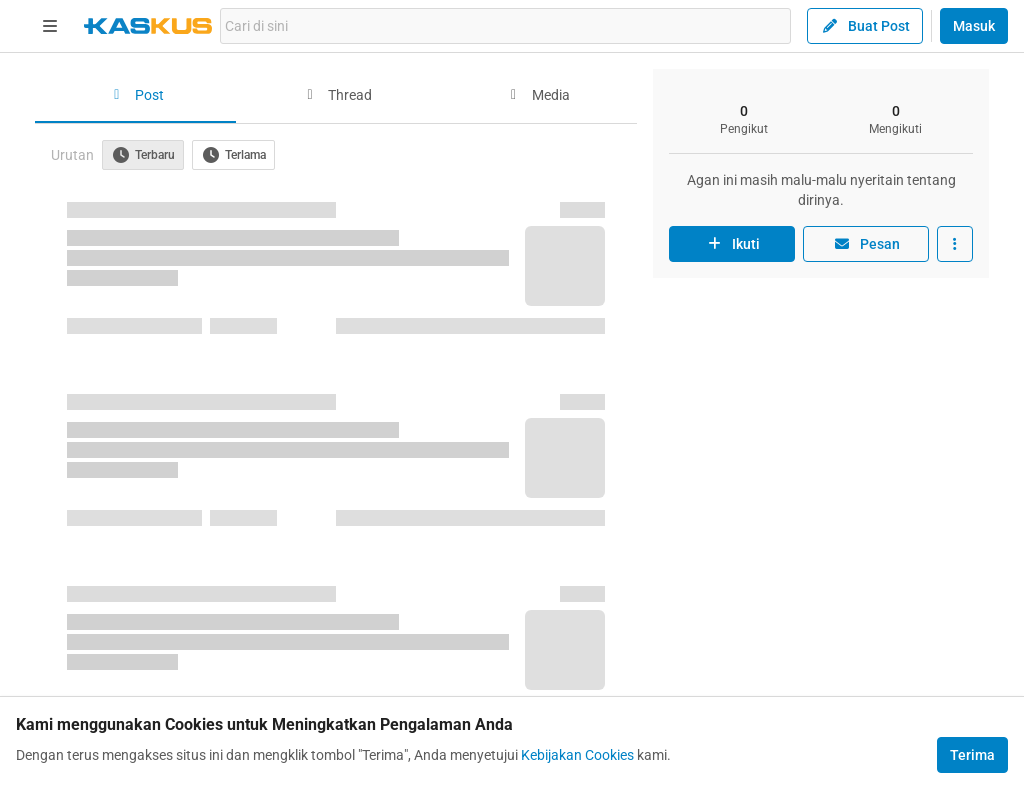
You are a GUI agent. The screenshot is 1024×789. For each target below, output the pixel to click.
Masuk (974, 26)
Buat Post (865, 26)
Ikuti (732, 244)
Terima (972, 755)
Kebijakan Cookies (577, 755)
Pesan (866, 244)
